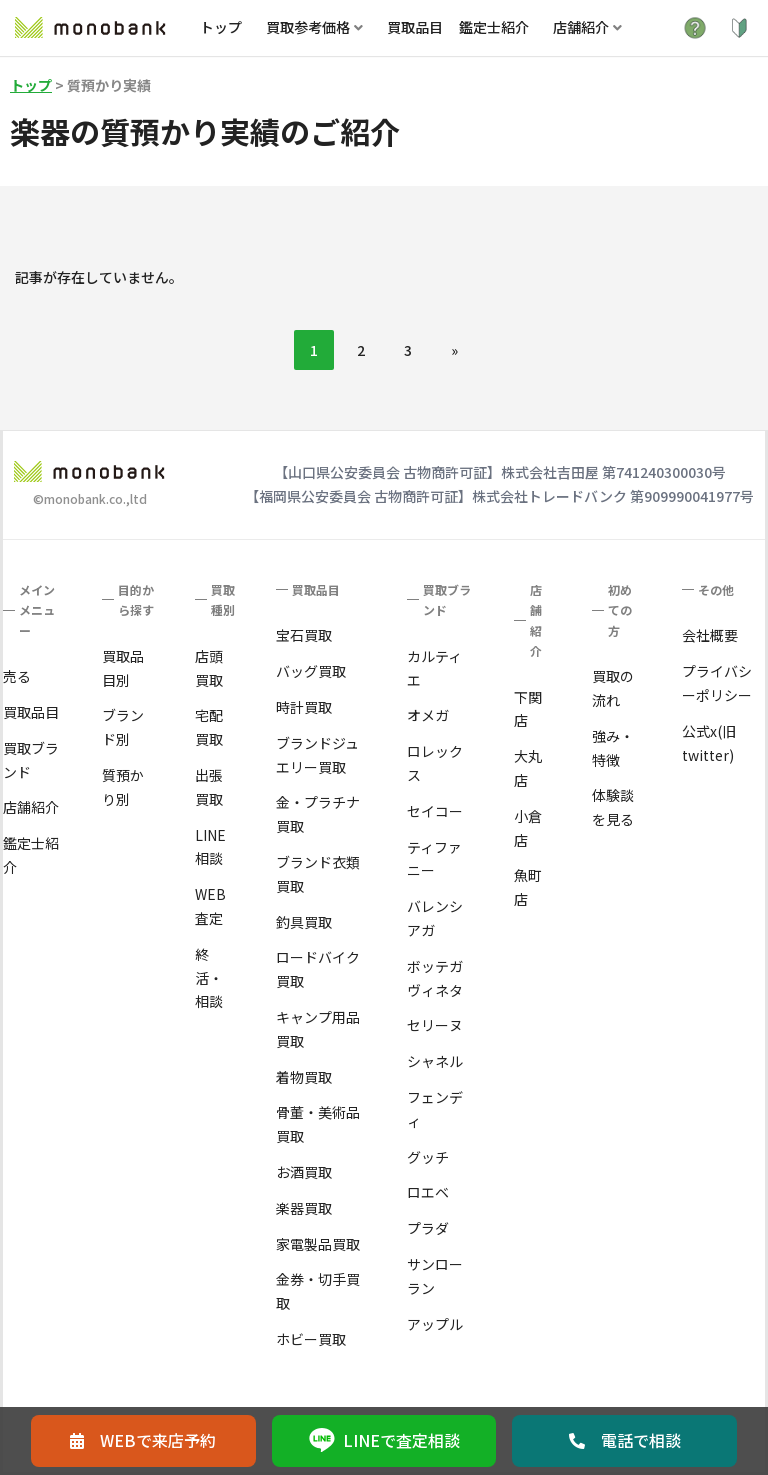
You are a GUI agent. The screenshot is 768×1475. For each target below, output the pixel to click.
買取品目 (415, 27)
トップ (221, 27)
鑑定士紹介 (494, 27)
